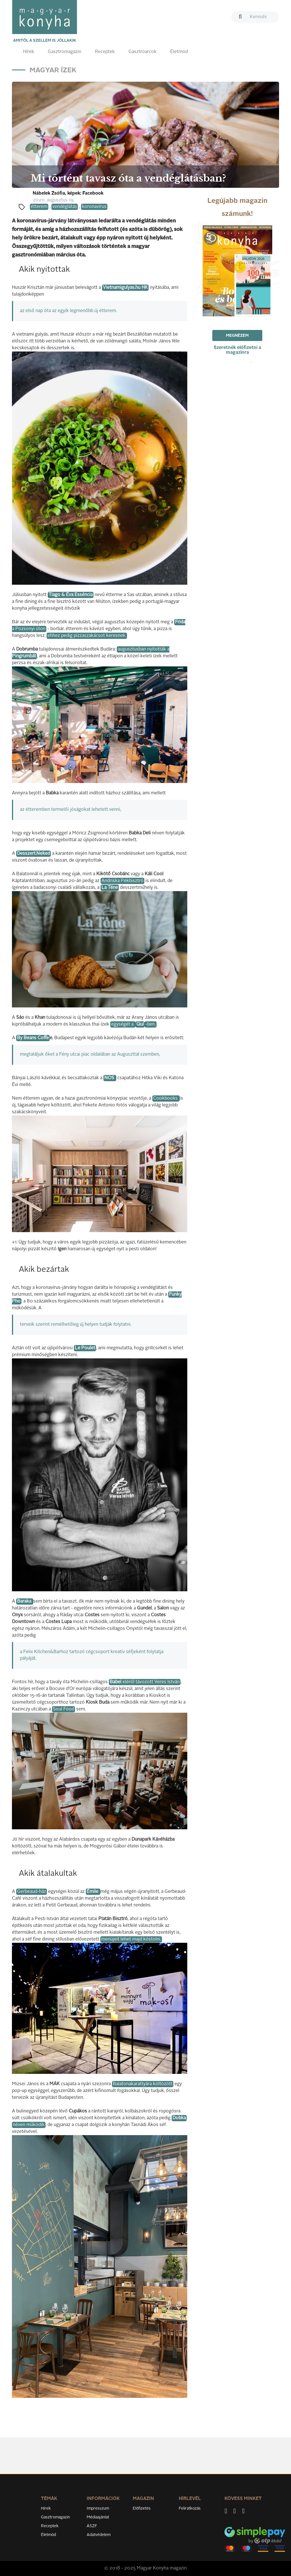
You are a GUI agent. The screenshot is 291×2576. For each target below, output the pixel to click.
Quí (140, 1024)
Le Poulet (85, 1348)
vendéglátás (64, 207)
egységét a (123, 1024)
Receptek (105, 52)
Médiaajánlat (98, 2517)
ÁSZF (92, 2526)
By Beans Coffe (33, 1038)
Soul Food (63, 1709)
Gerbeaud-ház (31, 1891)
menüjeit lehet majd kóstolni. (131, 1939)
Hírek (28, 52)
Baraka (24, 1601)
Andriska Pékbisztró (122, 881)
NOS (109, 1078)
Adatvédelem (99, 2535)
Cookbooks (166, 1098)
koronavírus (94, 207)
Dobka (179, 2118)
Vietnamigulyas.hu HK (125, 287)
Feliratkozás (190, 2508)
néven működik (29, 2125)
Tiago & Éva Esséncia (71, 595)
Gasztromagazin (64, 52)
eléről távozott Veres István (145, 1682)
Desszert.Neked (33, 853)
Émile (93, 1891)
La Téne (109, 887)
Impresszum (98, 2508)
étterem (39, 207)
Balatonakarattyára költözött (142, 2084)
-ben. (151, 1024)
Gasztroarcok (142, 52)
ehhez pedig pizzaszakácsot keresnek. (86, 636)
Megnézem (237, 336)
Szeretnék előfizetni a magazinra (237, 350)
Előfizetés (142, 2508)
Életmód (179, 52)
